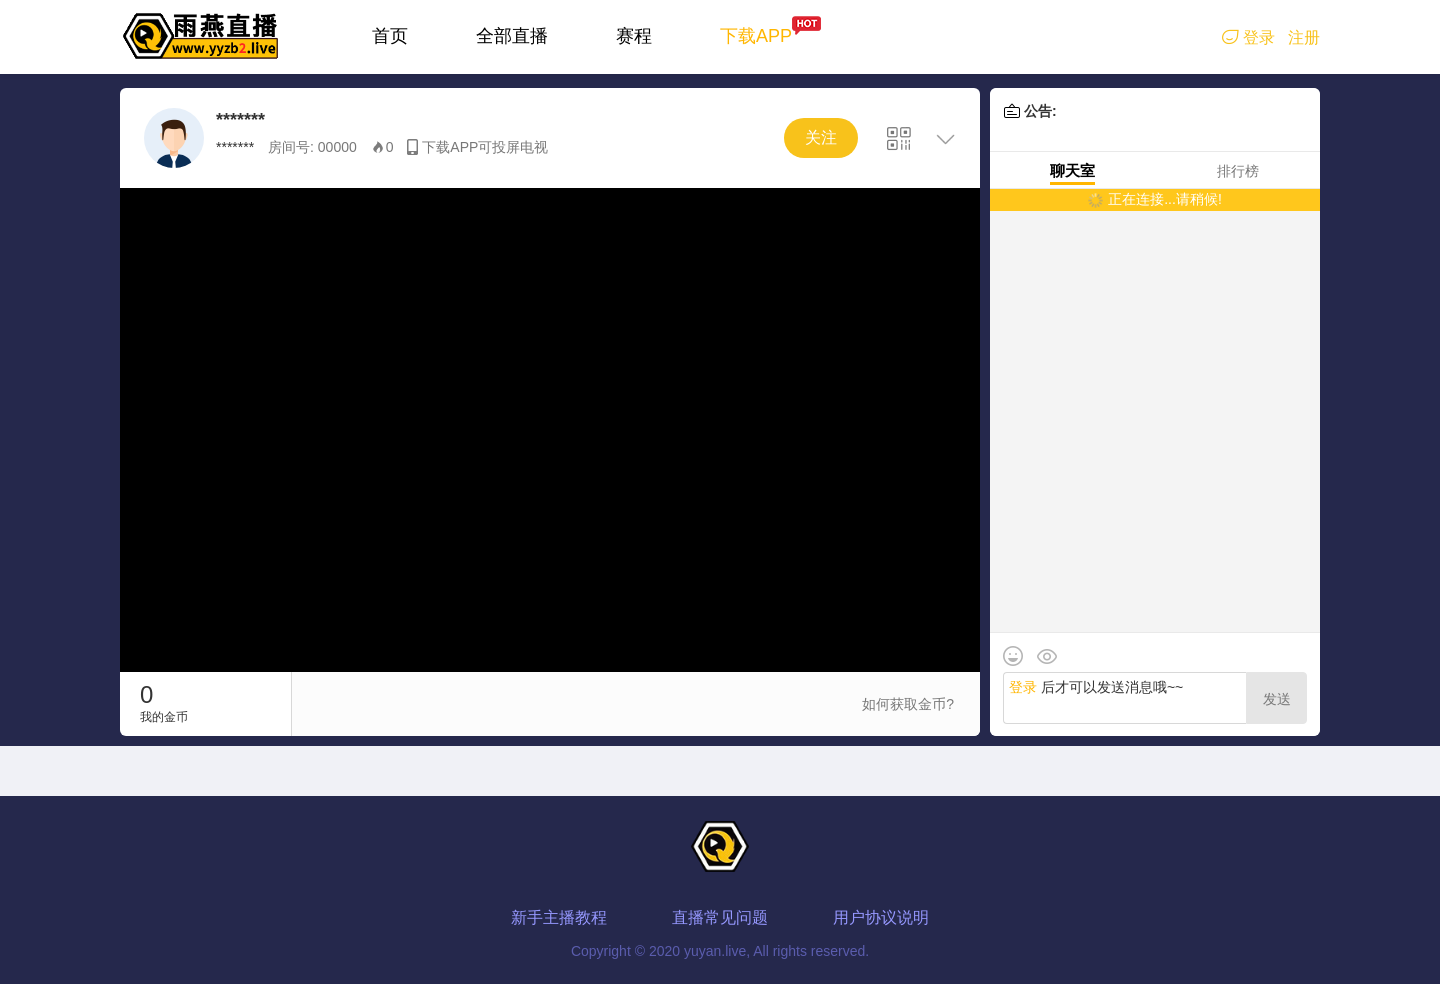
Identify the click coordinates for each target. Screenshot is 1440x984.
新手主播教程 (559, 917)
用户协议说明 (881, 917)
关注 (821, 137)
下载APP (756, 36)
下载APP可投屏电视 (485, 147)
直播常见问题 (720, 917)
